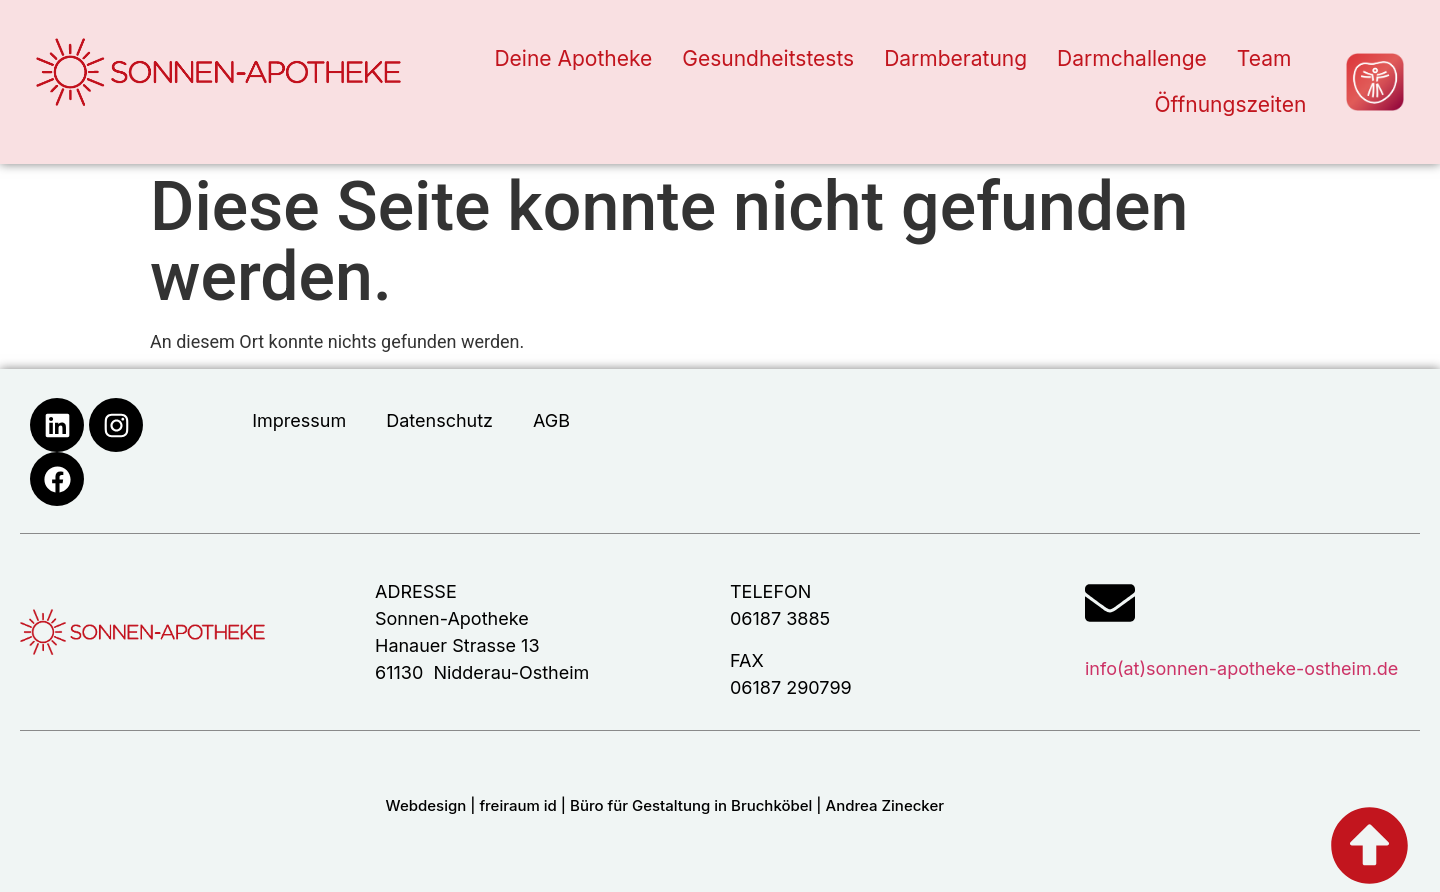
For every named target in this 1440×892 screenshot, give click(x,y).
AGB (551, 420)
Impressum (299, 420)
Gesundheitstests (768, 58)
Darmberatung (955, 58)
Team (1264, 58)
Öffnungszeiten (1230, 104)
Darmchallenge (1132, 58)
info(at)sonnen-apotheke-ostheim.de (1241, 668)
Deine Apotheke (573, 58)
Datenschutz (439, 420)
